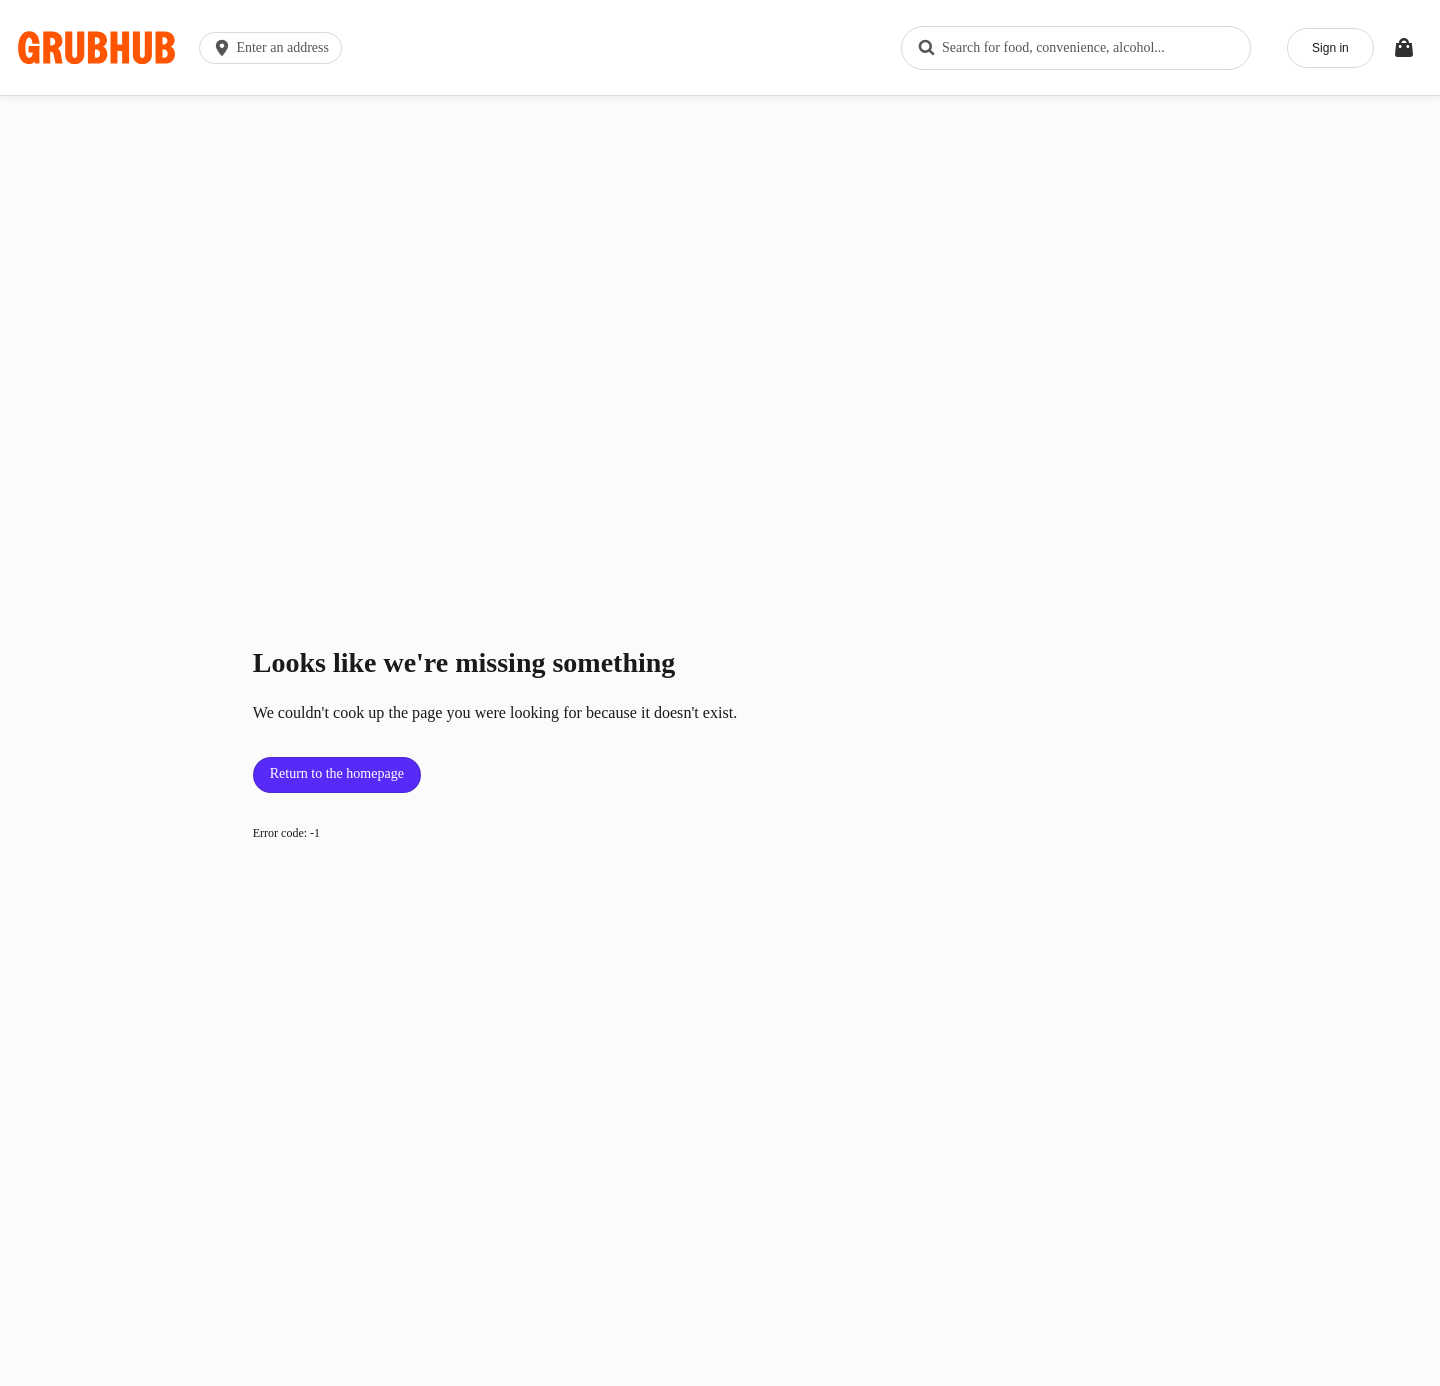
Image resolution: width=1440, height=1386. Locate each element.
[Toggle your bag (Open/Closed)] (1398, 39)
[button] (280, 39)
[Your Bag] (1398, 39)
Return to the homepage (337, 756)
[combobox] (1070, 39)
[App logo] (102, 39)
